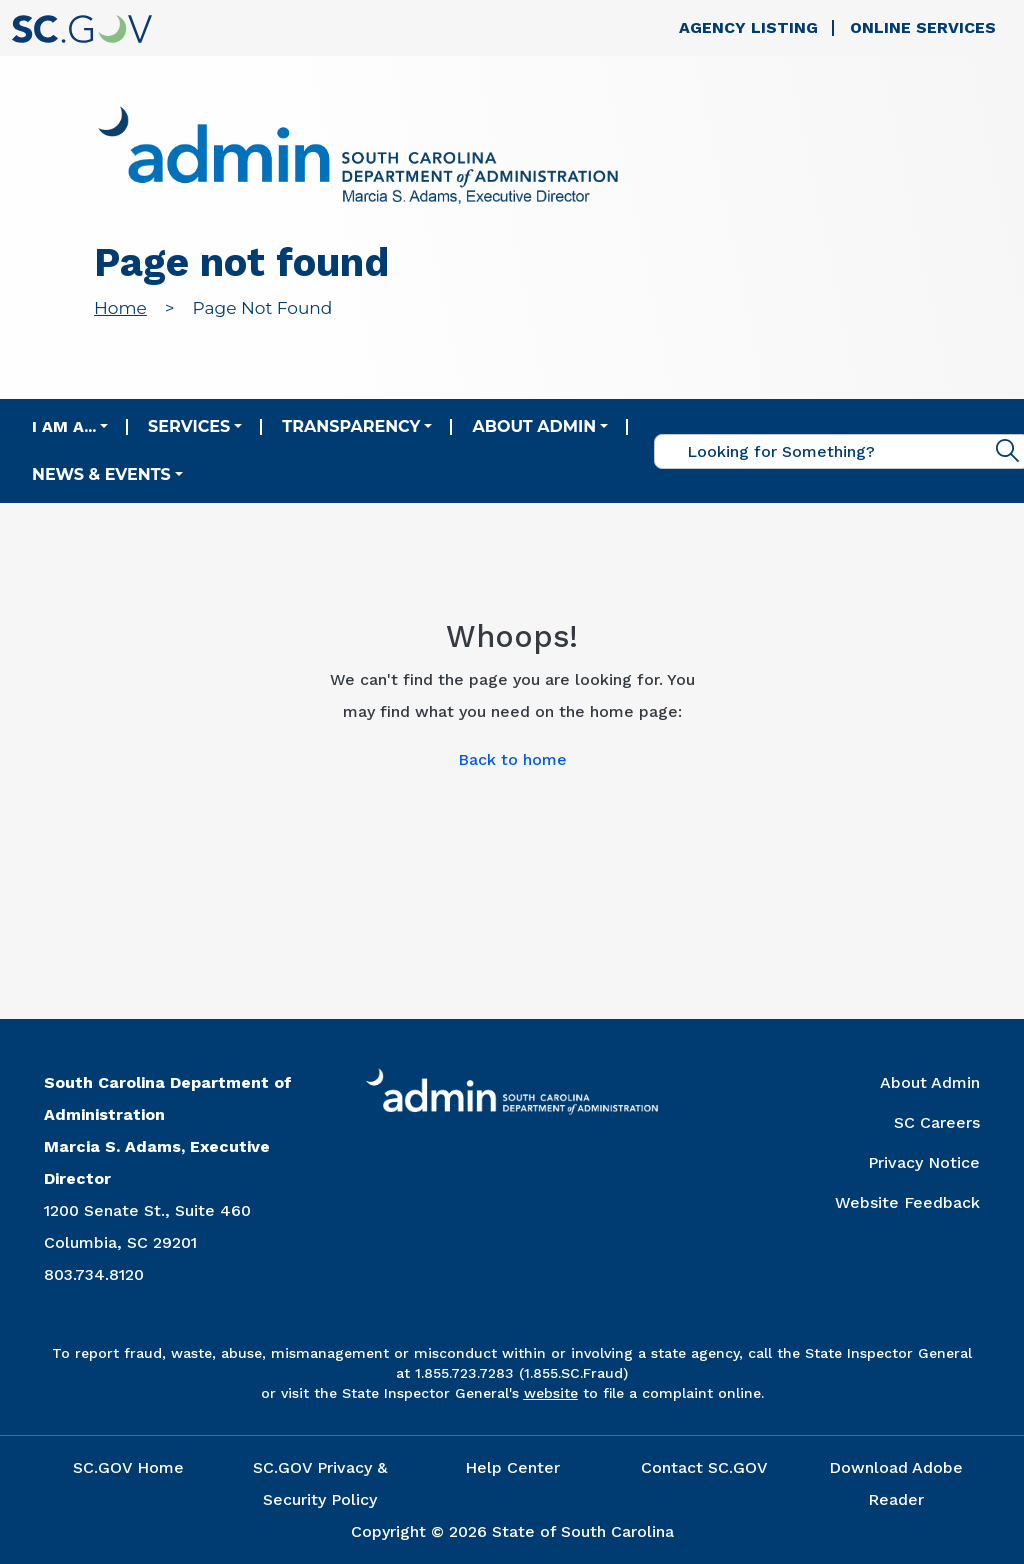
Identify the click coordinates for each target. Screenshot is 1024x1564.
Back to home (512, 759)
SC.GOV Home (128, 1467)
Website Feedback (907, 1202)
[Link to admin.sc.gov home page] (358, 157)
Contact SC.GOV (704, 1467)
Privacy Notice (924, 1162)
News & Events (101, 474)
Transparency (351, 426)
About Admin (534, 426)
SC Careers (937, 1122)
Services (189, 426)
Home (120, 308)
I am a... (64, 426)
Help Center (512, 1467)
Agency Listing (748, 27)
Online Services (923, 27)
